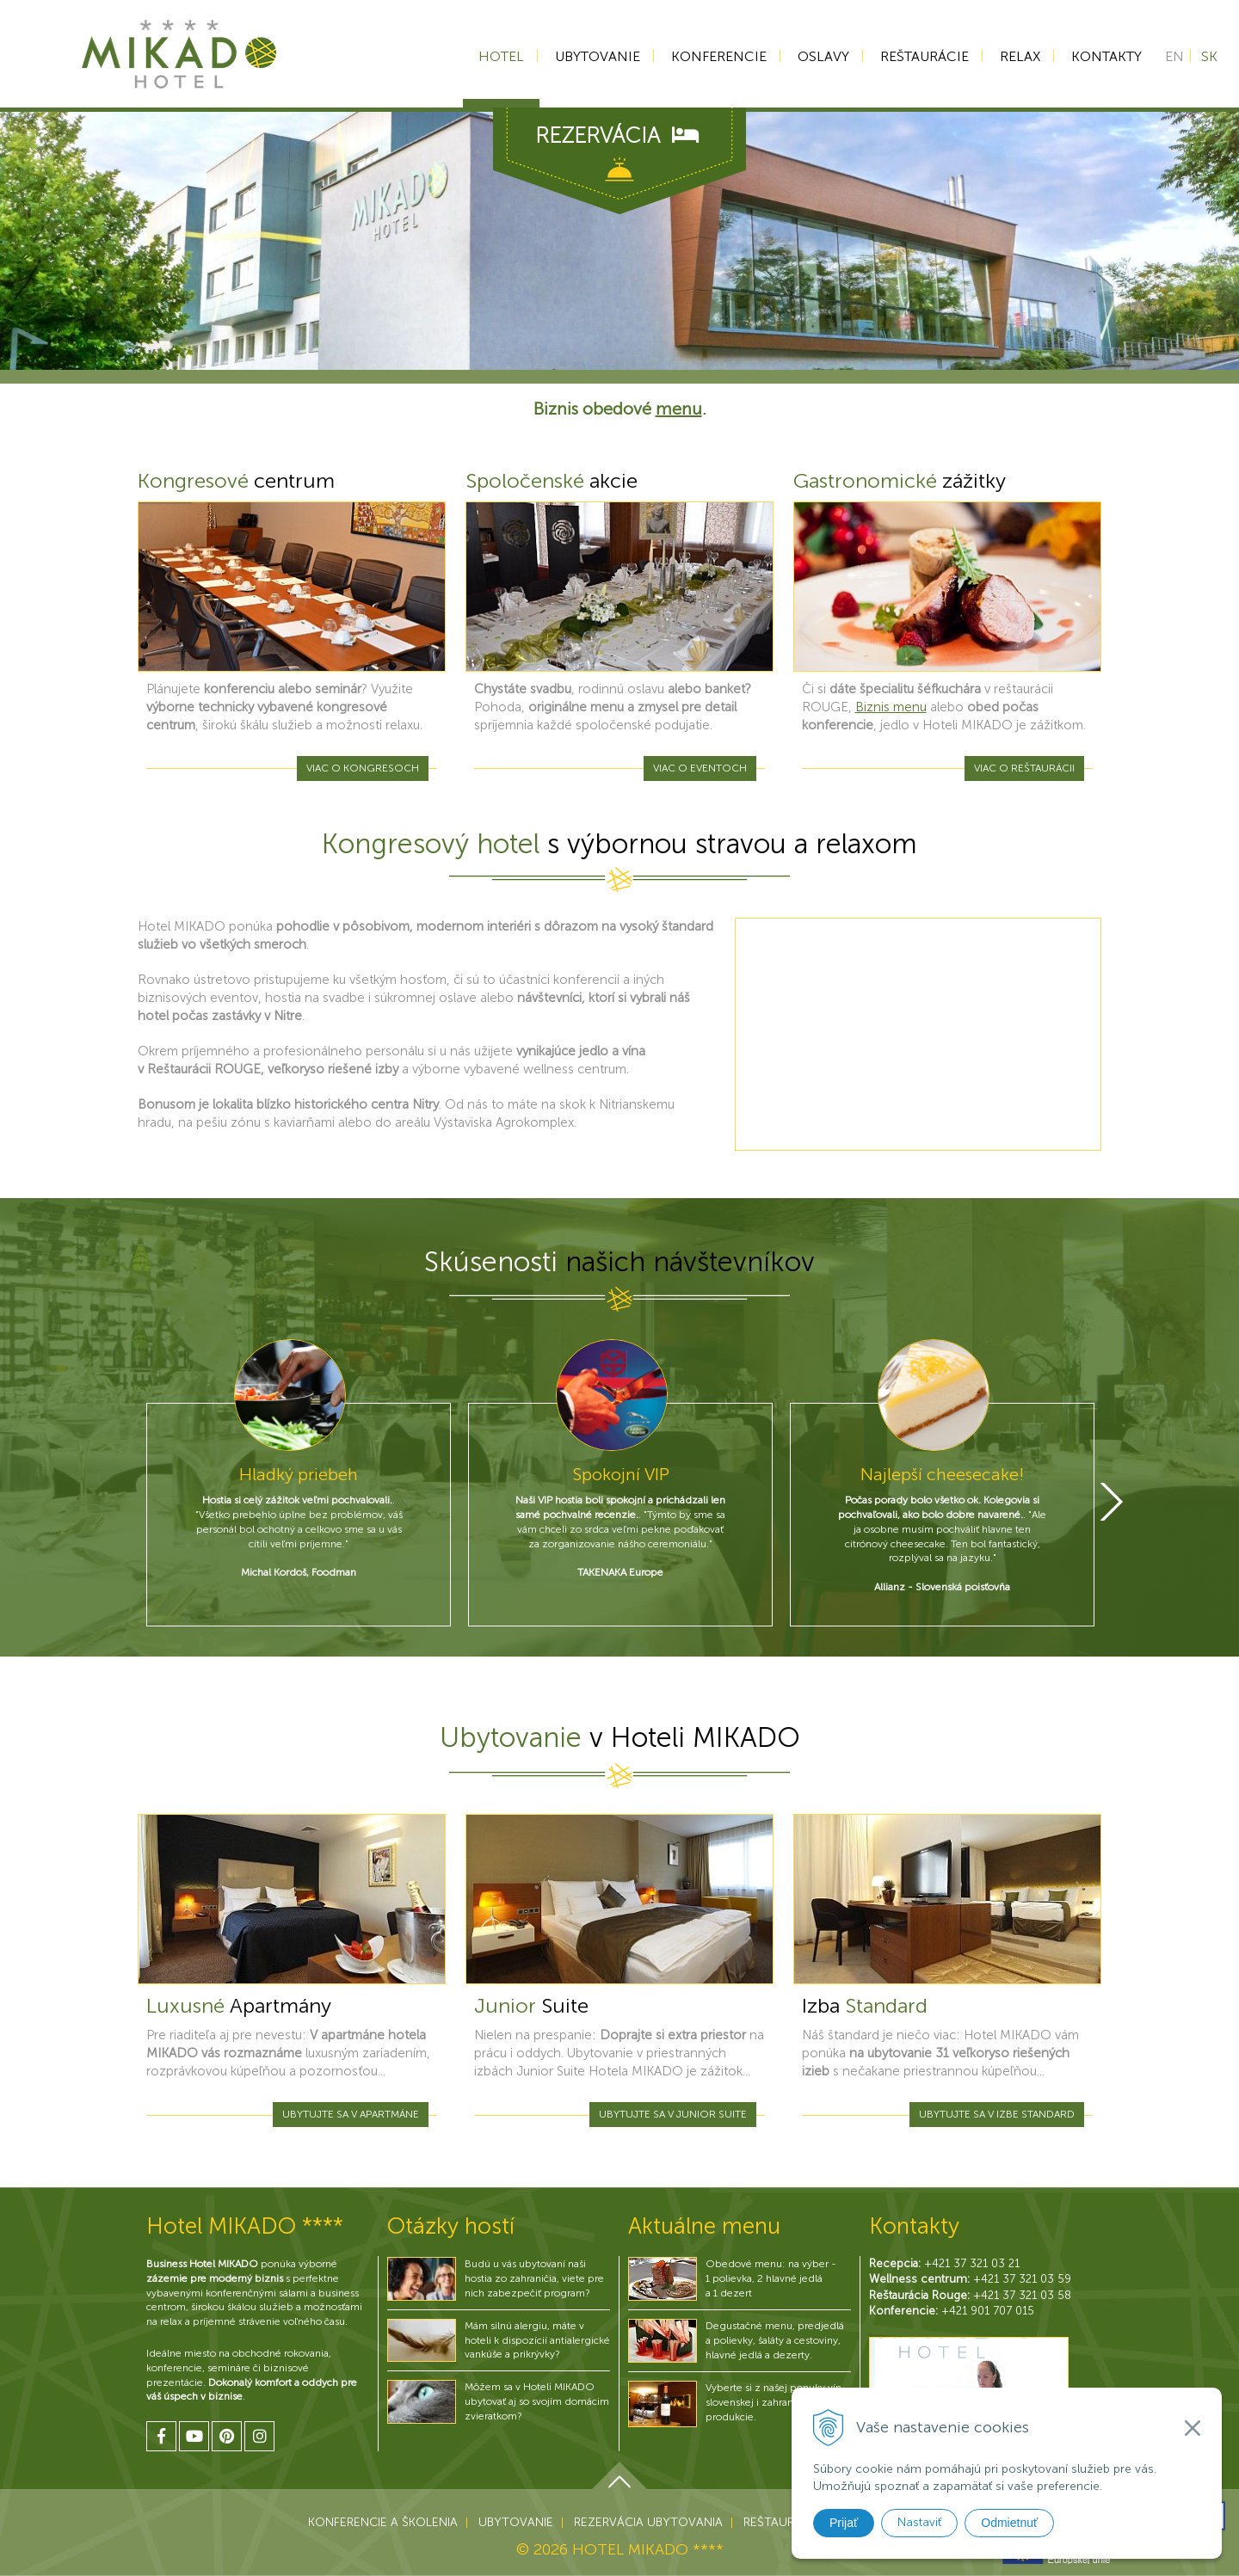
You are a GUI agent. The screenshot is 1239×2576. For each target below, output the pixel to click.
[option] (298, 1482)
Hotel (501, 56)
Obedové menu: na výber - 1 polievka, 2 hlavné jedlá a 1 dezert (771, 2278)
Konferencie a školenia (383, 2522)
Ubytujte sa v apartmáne (350, 2114)
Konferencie (719, 56)
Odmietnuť (1009, 2523)
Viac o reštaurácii (1024, 768)
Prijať (843, 2523)
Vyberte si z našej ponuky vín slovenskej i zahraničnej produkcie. (773, 2402)
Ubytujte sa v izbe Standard (997, 2114)
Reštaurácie (924, 56)
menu (679, 408)
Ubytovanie (597, 56)
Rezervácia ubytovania (648, 2522)
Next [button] (1111, 1502)
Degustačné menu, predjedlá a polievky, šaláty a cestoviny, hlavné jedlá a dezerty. (775, 2340)
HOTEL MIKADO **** (648, 2549)
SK (1209, 56)
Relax (1020, 56)
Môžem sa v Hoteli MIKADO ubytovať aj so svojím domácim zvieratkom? (537, 2401)
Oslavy (823, 56)
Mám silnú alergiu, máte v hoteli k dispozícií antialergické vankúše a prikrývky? (537, 2340)
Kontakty (1106, 56)
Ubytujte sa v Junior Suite (673, 2114)
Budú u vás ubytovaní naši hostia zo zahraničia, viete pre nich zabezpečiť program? (534, 2278)
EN (1174, 56)
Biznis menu (891, 707)
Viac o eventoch (700, 768)
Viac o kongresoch (362, 768)
